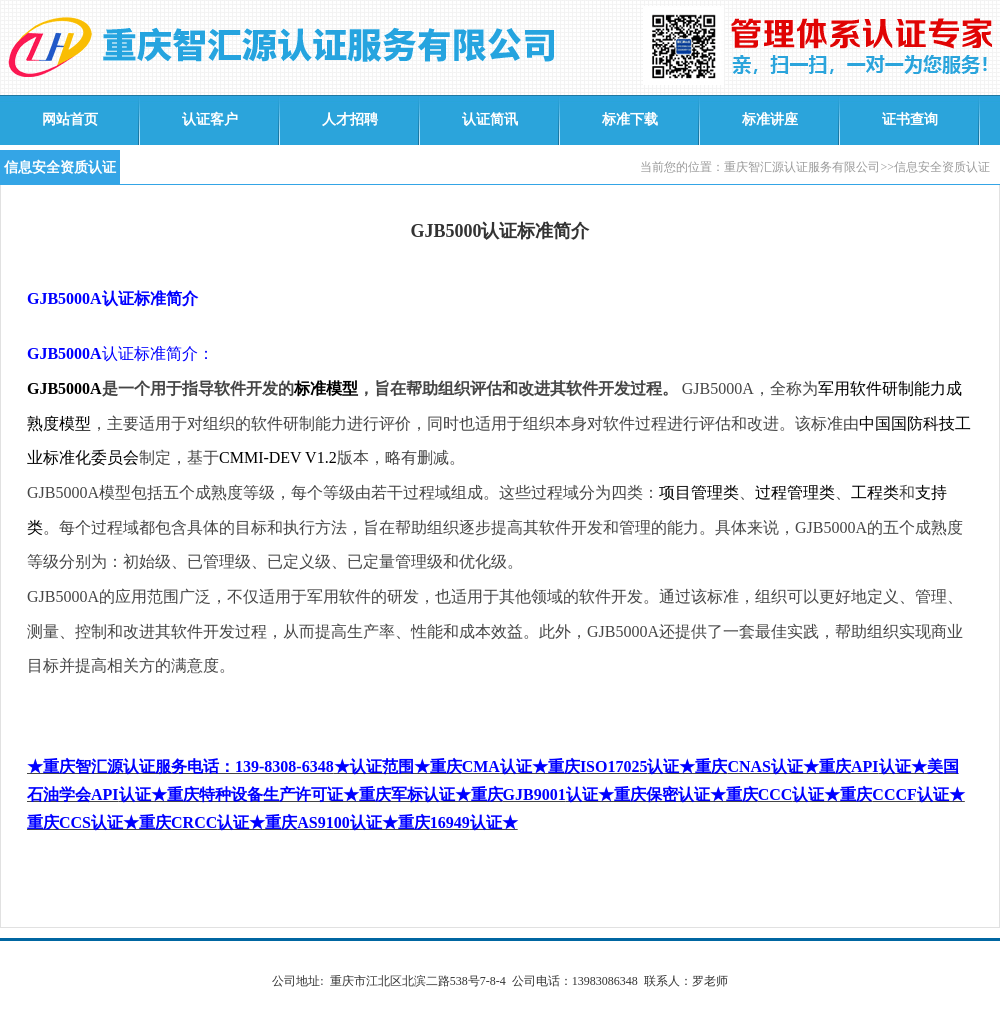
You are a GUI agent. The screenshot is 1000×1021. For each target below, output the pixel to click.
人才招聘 (350, 119)
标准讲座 (770, 119)
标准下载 (630, 119)
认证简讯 (490, 119)
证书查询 (910, 119)
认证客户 (210, 119)
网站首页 (70, 119)
